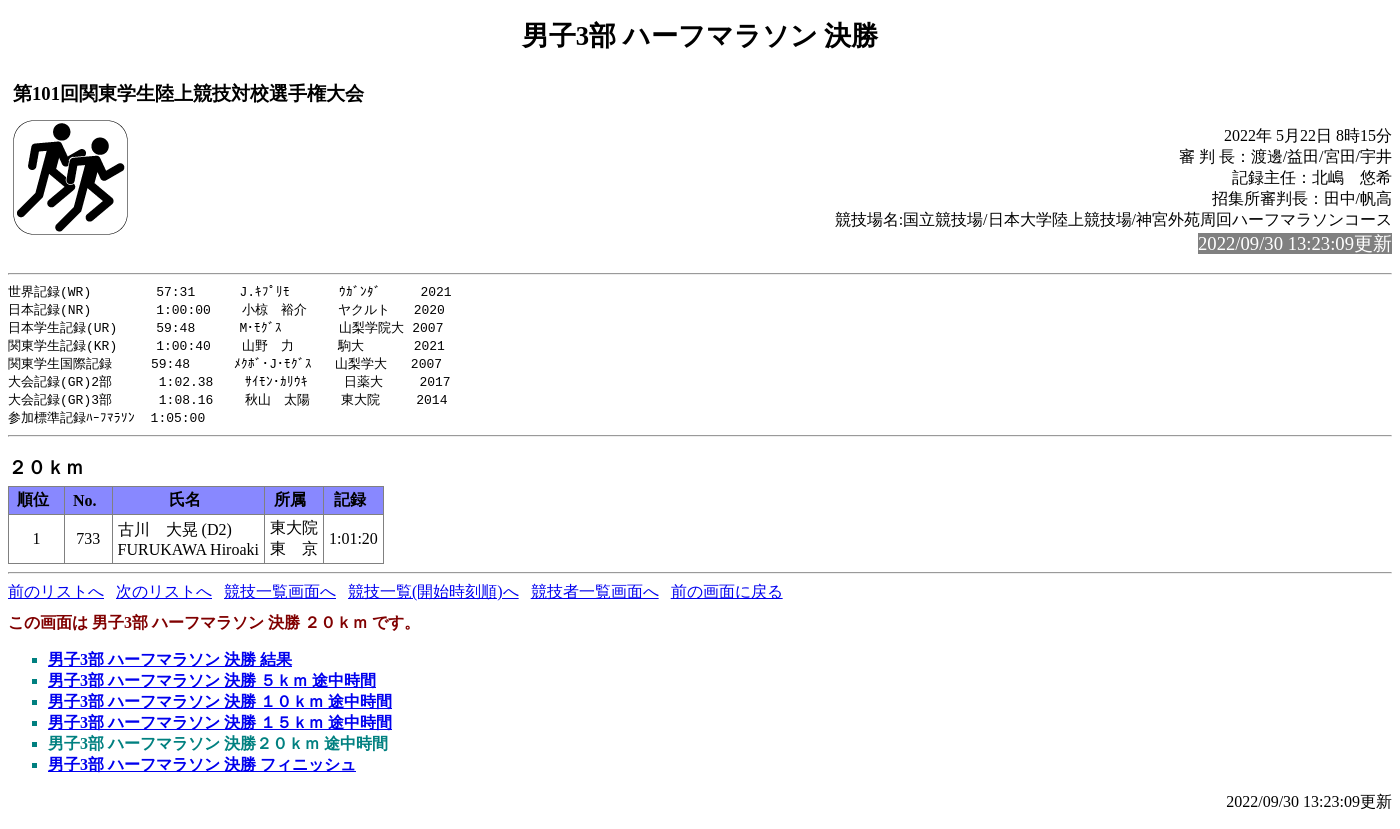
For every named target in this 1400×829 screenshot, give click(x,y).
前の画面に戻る (727, 599)
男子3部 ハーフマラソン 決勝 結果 (170, 667)
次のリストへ (164, 599)
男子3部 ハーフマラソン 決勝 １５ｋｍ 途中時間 (220, 730)
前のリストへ (56, 599)
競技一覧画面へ (280, 599)
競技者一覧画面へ (595, 599)
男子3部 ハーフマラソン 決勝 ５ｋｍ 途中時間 (212, 688)
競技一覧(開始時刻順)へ (433, 599)
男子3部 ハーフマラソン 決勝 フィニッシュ (202, 772)
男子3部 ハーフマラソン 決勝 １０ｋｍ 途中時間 (220, 709)
